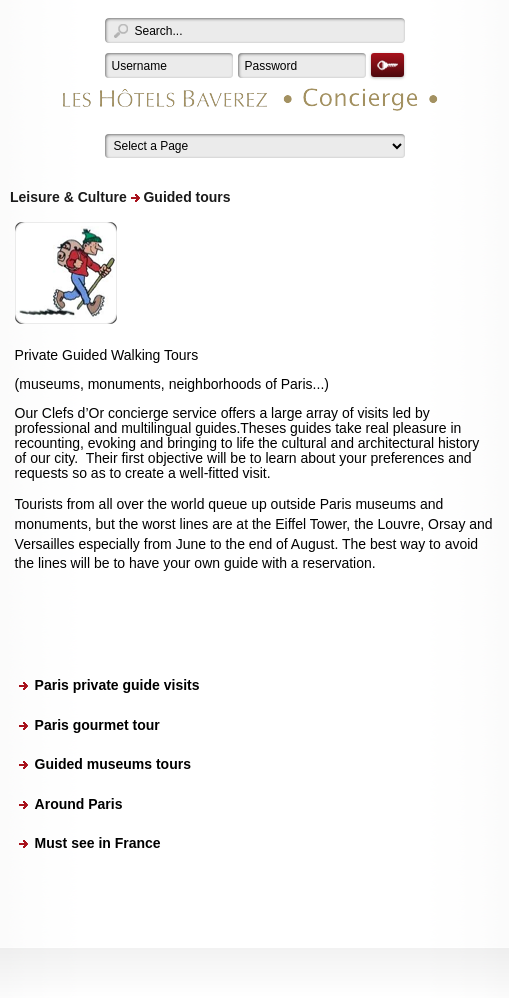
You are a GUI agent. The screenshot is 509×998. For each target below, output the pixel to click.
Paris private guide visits (117, 685)
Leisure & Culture (68, 197)
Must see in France (98, 843)
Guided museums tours (113, 764)
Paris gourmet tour (97, 725)
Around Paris (79, 804)
